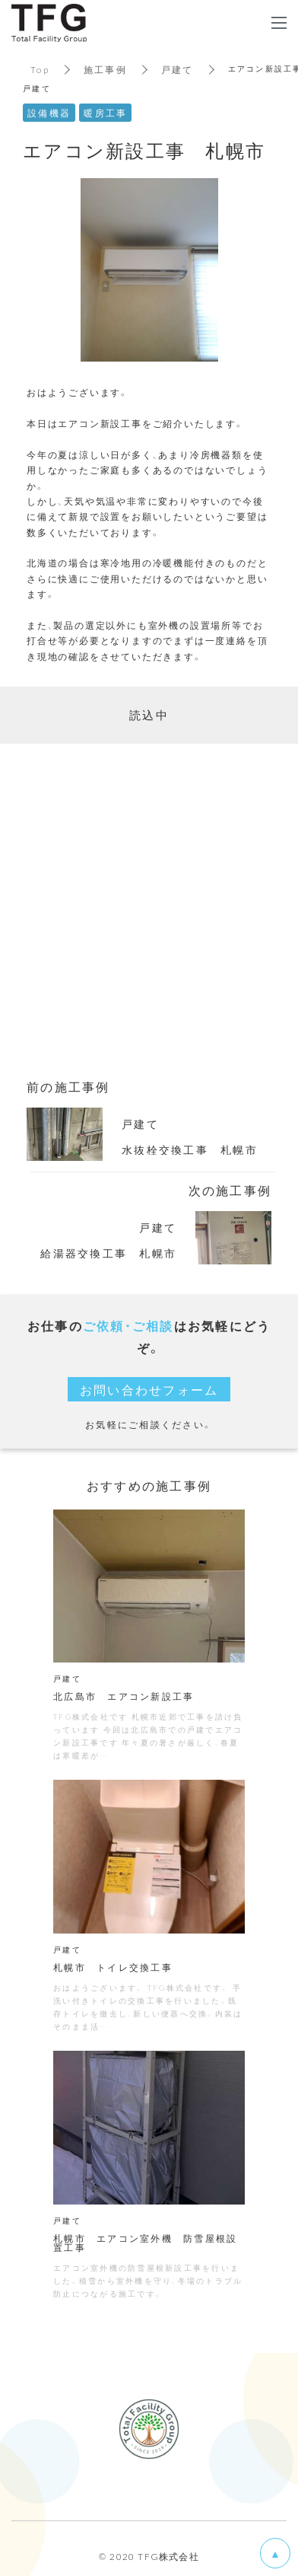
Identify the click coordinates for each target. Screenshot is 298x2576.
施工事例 (105, 69)
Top (39, 69)
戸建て (177, 69)
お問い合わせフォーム (149, 1389)
